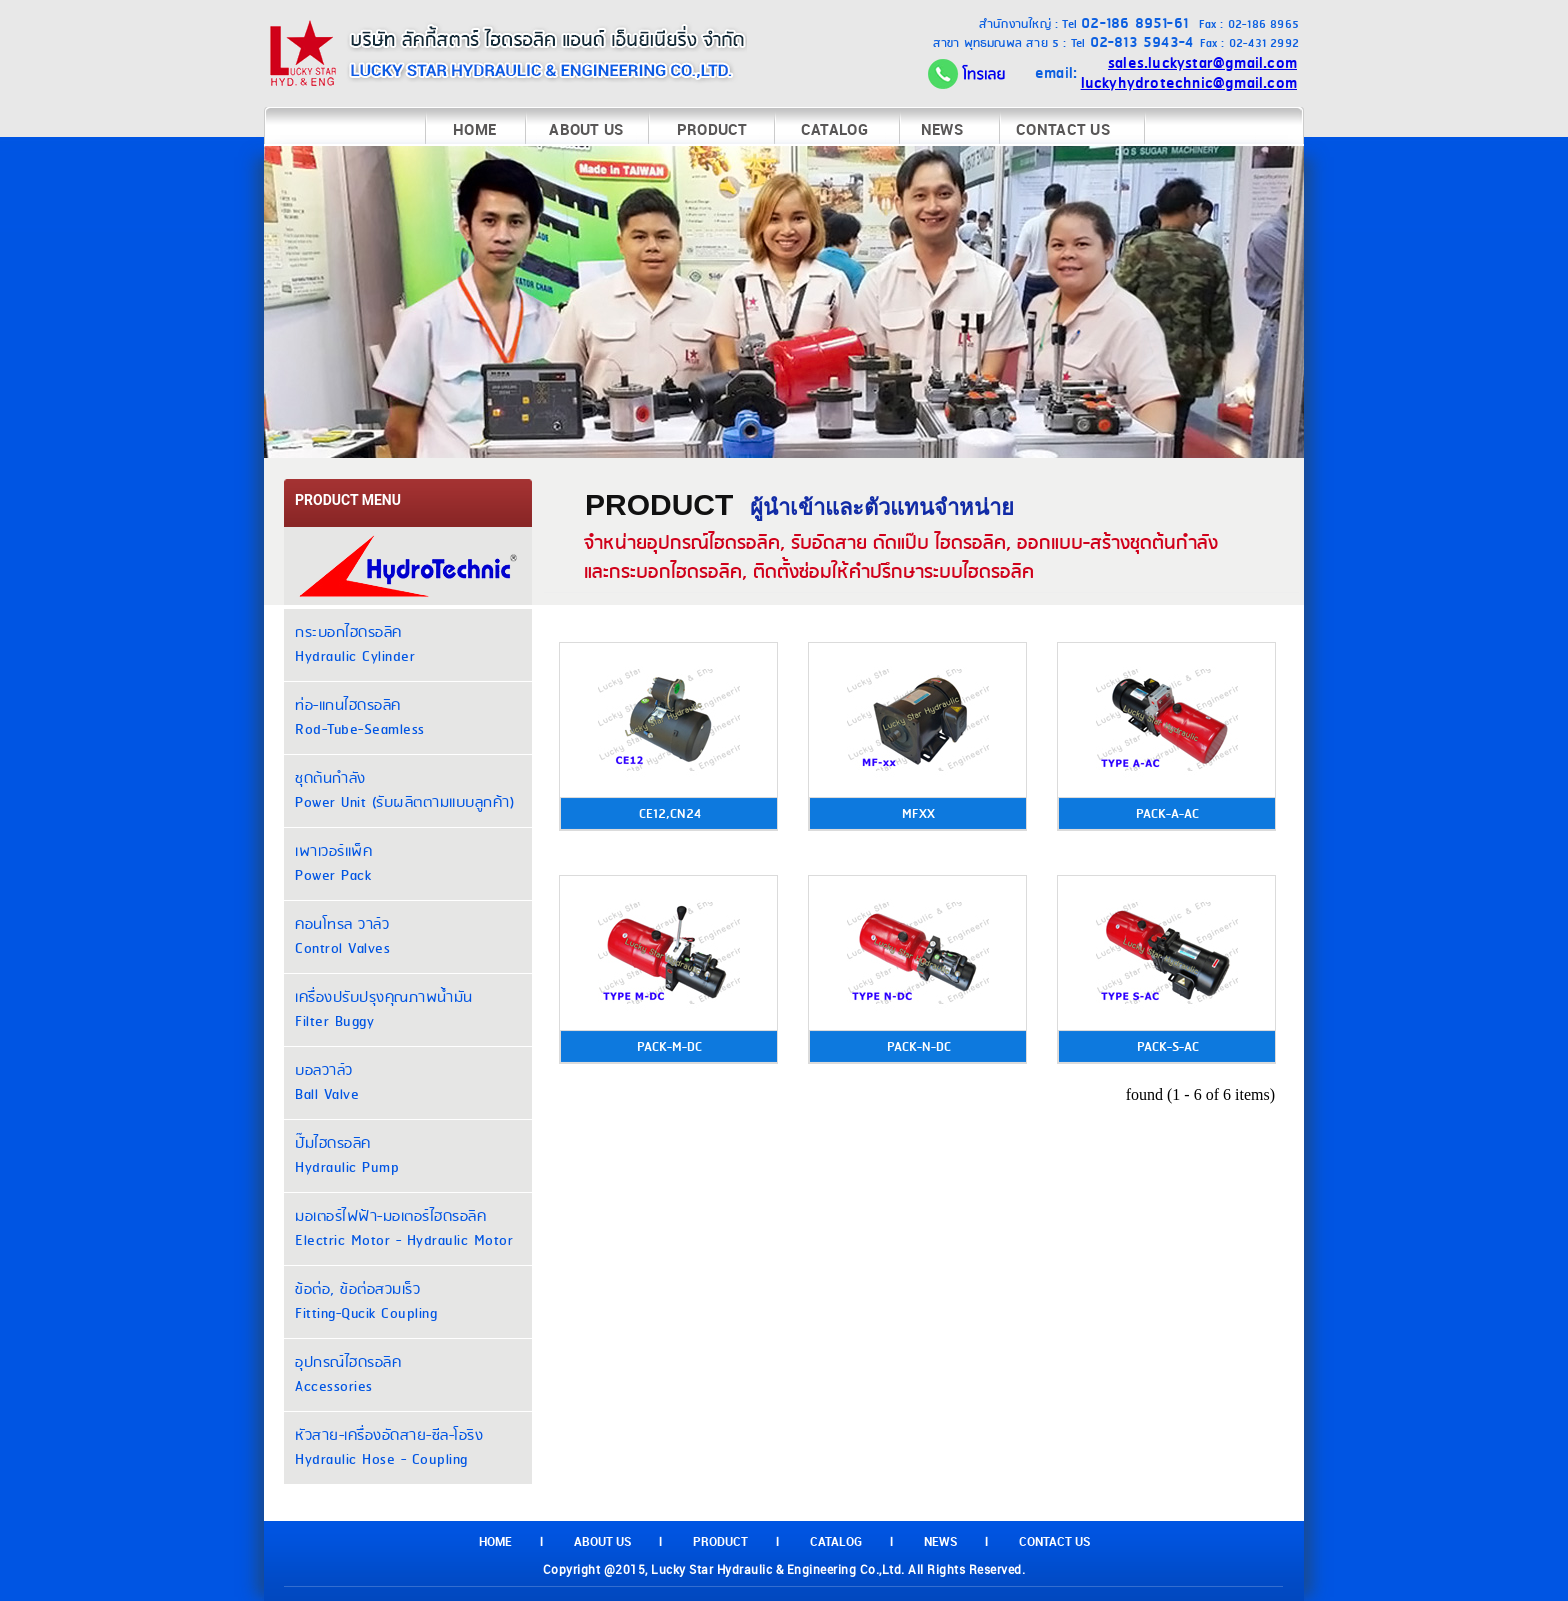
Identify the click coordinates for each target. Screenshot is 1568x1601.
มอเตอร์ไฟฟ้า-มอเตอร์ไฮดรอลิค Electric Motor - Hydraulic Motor (404, 1229)
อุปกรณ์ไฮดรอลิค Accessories (348, 1375)
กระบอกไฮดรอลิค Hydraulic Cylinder (355, 645)
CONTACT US (1063, 129)
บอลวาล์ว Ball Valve (327, 1083)
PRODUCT (712, 129)
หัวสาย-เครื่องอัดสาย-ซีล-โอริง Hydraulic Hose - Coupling (389, 1448)
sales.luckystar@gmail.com (1202, 63)
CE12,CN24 (670, 814)
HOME (474, 129)
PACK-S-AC (1168, 1047)
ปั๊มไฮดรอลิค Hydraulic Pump (347, 1156)
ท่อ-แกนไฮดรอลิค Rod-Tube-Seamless (360, 718)
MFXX (918, 814)
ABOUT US (586, 129)
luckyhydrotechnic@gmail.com (1189, 83)
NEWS (942, 129)
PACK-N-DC (919, 1047)
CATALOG (834, 129)
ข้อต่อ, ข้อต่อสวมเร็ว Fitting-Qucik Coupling (366, 1302)
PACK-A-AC (1167, 814)
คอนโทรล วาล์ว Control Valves (342, 937)
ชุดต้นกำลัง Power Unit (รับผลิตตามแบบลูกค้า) (404, 791)
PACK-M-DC (669, 1047)
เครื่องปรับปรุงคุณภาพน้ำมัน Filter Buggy (384, 1010)
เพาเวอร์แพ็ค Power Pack (333, 864)
